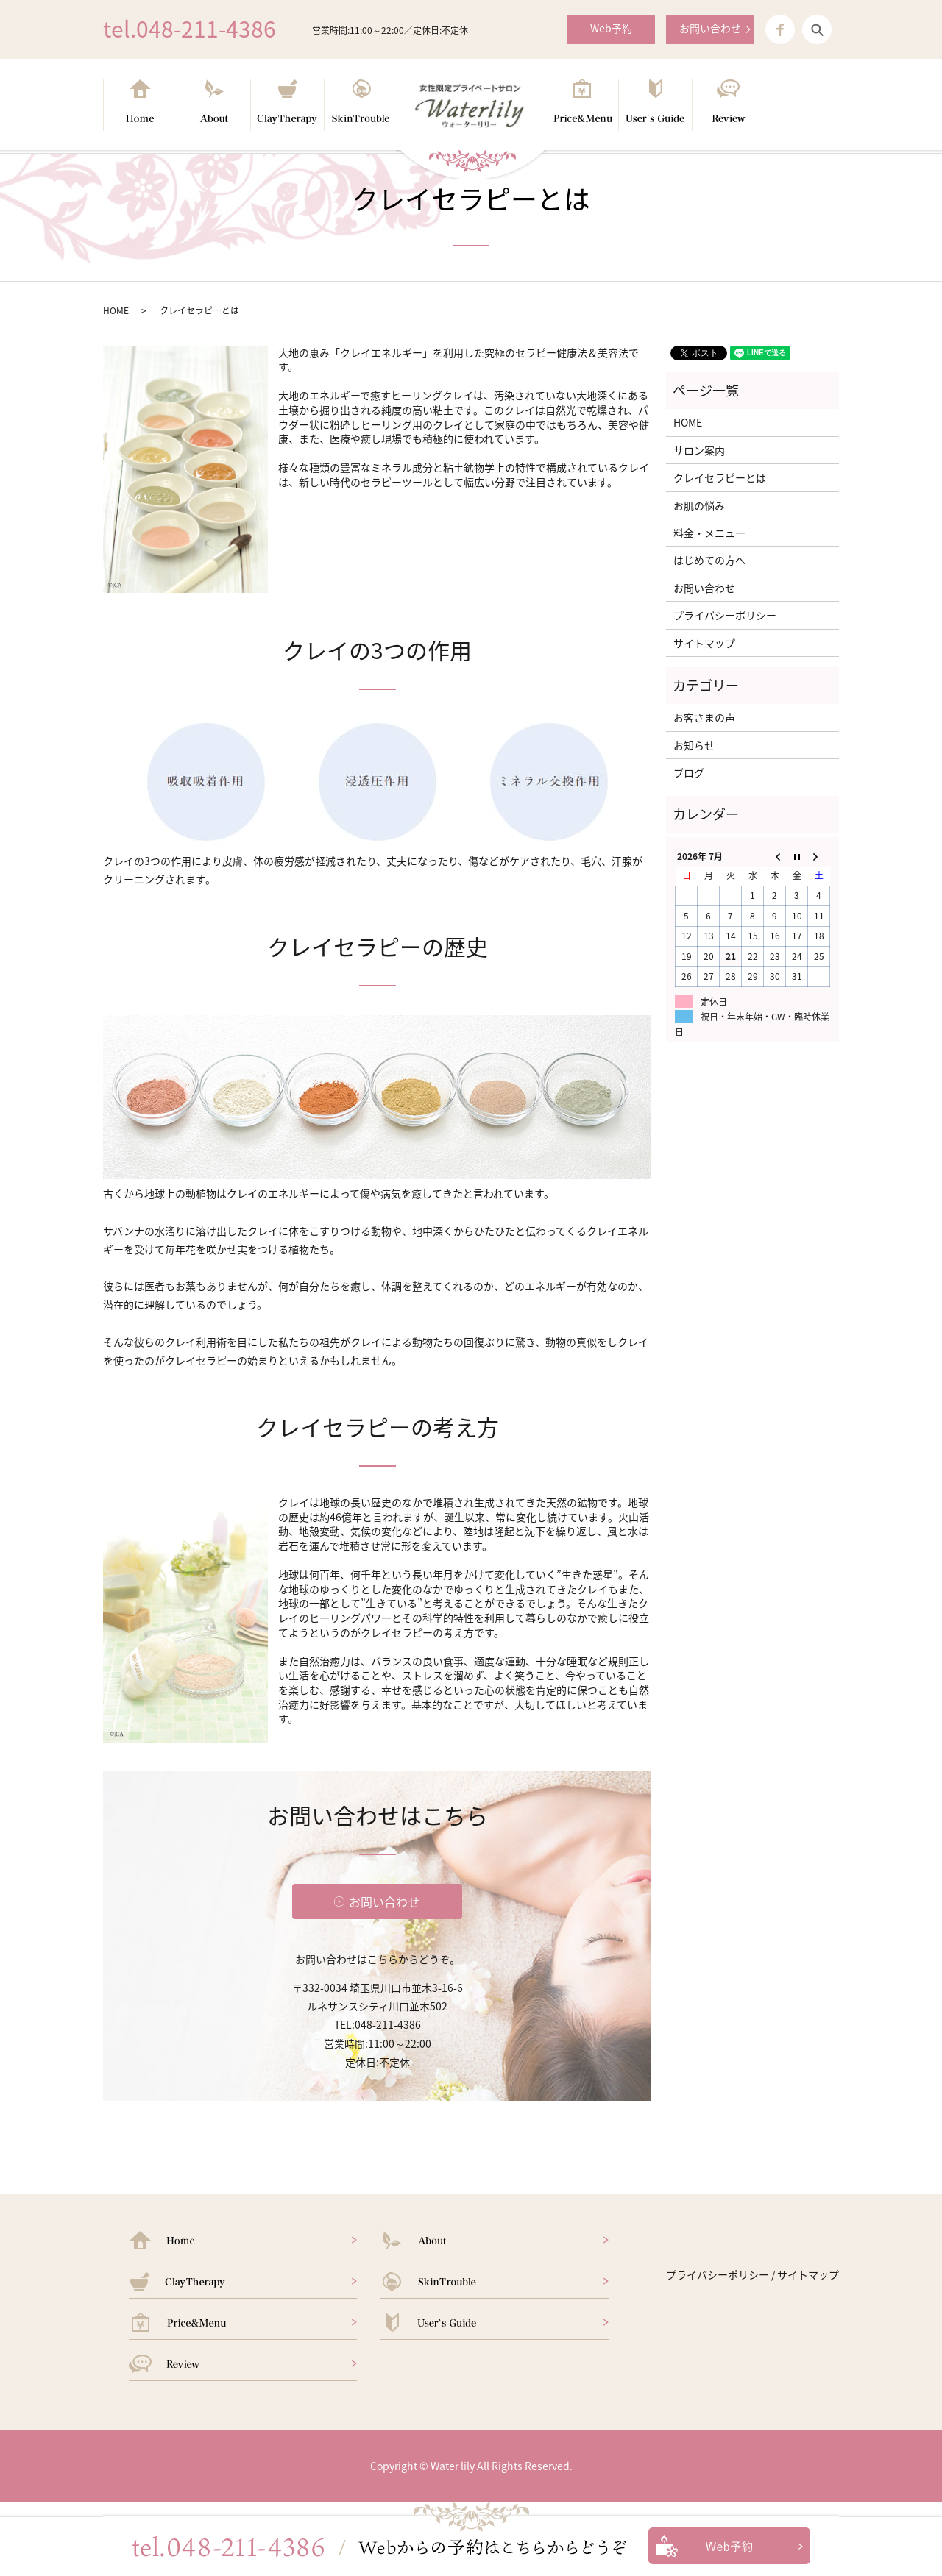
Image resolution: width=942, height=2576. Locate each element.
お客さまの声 (704, 717)
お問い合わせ (710, 28)
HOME (116, 310)
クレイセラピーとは (719, 477)
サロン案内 (699, 450)
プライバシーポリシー (724, 615)
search (817, 29)
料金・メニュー (709, 532)
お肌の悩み (699, 505)
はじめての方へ (709, 559)
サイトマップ (704, 643)
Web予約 (611, 28)
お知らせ (694, 745)
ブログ (688, 772)
